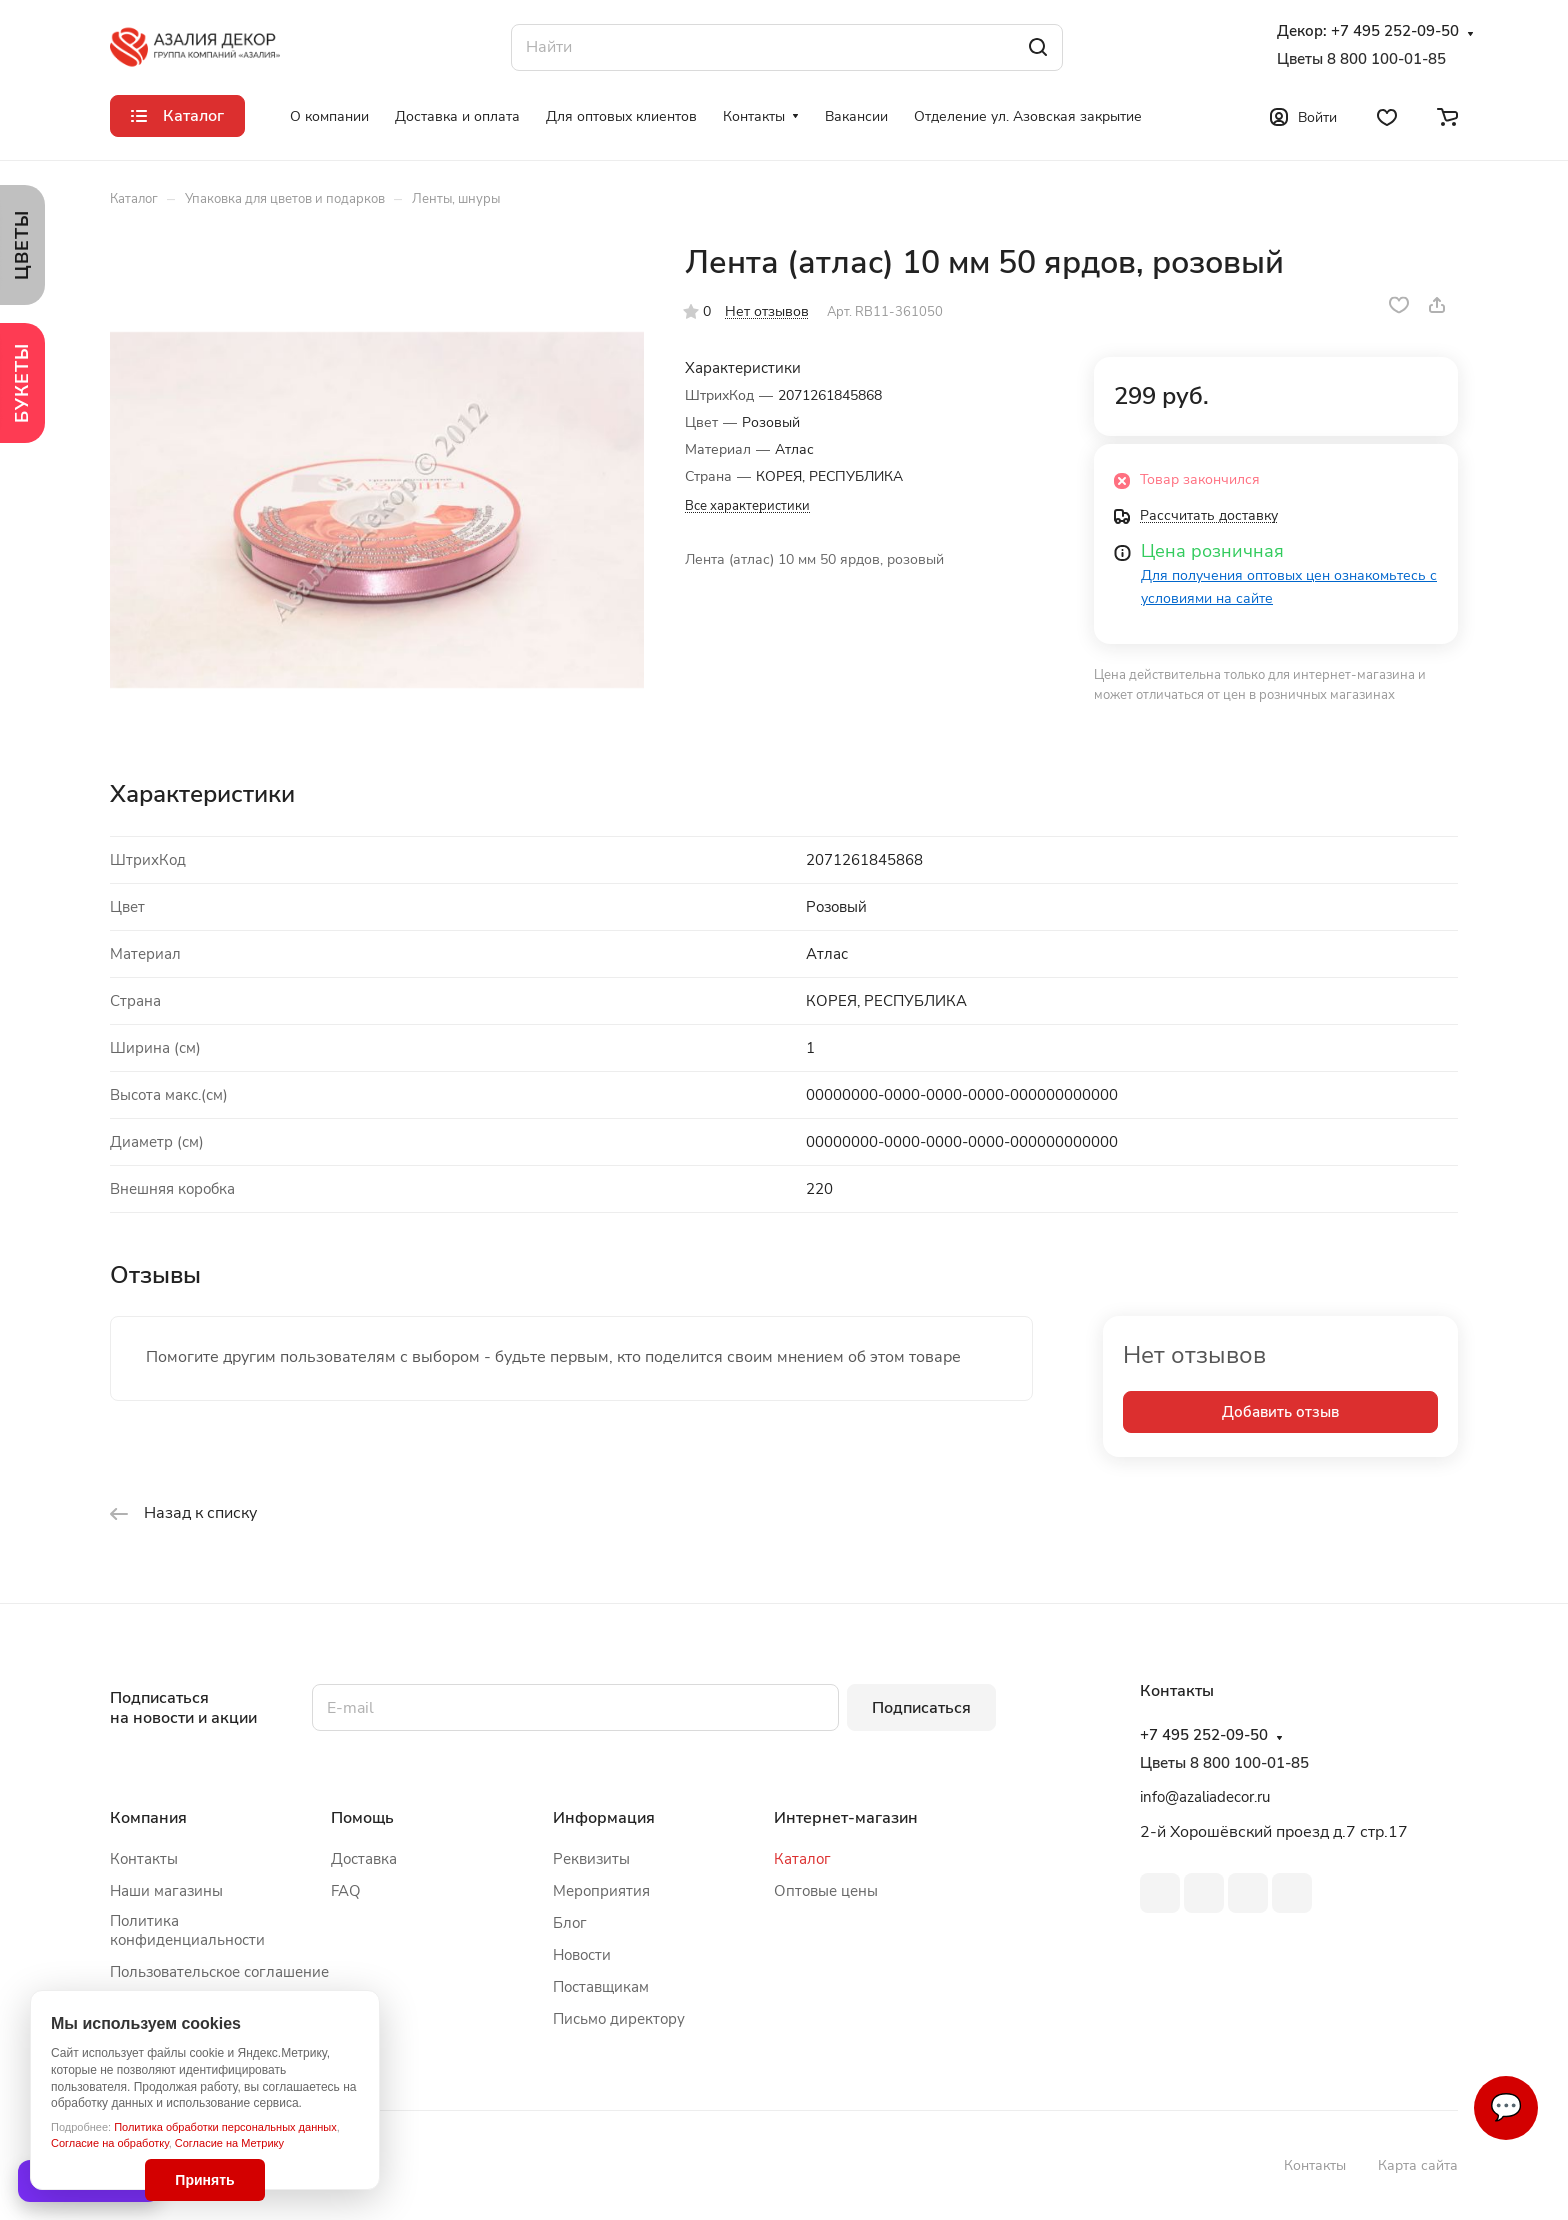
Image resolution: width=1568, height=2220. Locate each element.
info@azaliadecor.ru (1205, 1797)
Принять (204, 2180)
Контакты (144, 1859)
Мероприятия (601, 1891)
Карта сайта (1418, 2165)
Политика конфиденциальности (187, 1930)
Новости (582, 1955)
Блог (570, 1923)
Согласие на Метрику (229, 2143)
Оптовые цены (826, 1891)
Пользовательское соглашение (219, 1972)
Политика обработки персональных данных (225, 2127)
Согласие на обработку (110, 2143)
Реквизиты (591, 1859)
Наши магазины (166, 1891)
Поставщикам (601, 1987)
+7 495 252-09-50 (1395, 31)
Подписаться (921, 1708)
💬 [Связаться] (1506, 2107)
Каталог (802, 1859)
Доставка (364, 1859)
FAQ (346, 1891)
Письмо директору (619, 2019)
